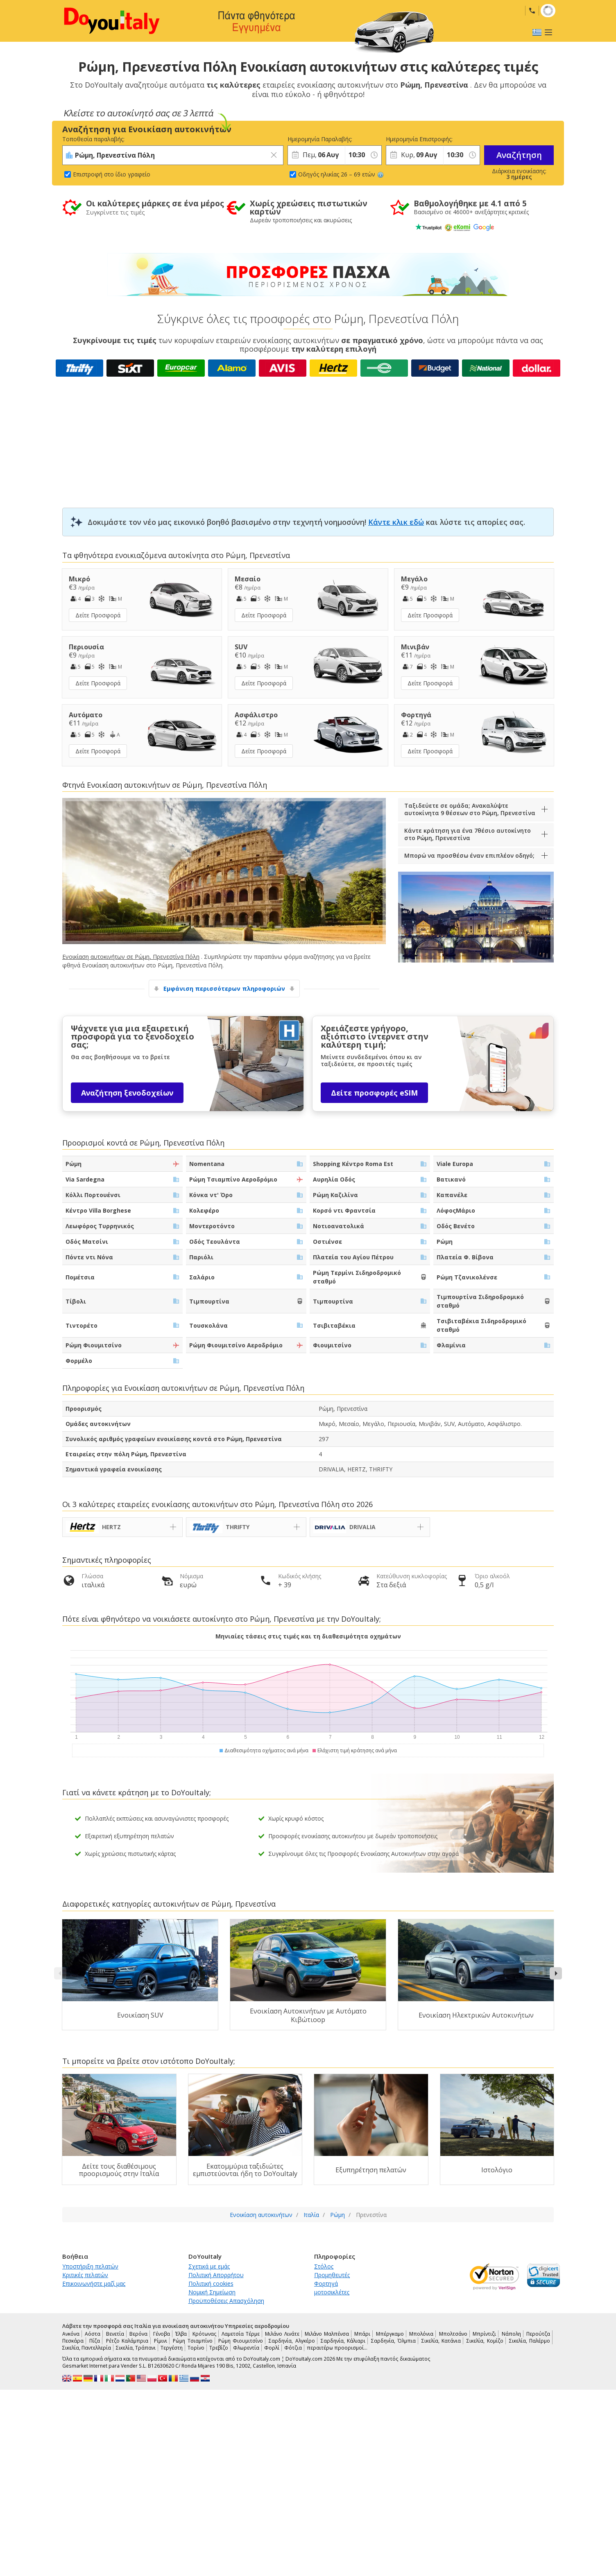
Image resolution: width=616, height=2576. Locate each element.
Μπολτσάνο (453, 2333)
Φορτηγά (326, 2283)
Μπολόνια (421, 2333)
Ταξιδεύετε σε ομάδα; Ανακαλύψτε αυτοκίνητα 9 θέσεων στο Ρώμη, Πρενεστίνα (469, 809)
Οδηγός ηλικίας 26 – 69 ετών (341, 174)
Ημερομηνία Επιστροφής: (414, 139)
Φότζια (293, 2347)
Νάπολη (511, 2333)
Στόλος (323, 2266)
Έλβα (181, 2333)
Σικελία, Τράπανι (136, 2347)
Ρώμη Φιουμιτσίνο (240, 2340)
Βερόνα (138, 2333)
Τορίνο (196, 2347)
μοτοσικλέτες (331, 2292)
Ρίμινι (160, 2340)
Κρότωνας (204, 2333)
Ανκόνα (70, 2333)
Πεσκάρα (73, 2340)
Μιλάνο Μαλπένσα (327, 2333)
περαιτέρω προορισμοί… (337, 2347)
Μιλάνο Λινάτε (282, 2333)
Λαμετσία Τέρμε (240, 2333)
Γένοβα (161, 2333)
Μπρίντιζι (484, 2333)
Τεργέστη (172, 2347)
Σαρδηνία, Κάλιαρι (343, 2340)
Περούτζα (538, 2333)
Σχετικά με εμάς (209, 2266)
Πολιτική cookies (210, 2283)
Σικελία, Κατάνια (441, 2340)
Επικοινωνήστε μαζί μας (93, 2283)
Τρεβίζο (218, 2347)
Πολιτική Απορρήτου (216, 2275)
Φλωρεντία (246, 2347)
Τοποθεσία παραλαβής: (93, 139)
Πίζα (94, 2340)
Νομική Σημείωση (212, 2292)
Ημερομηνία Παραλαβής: (316, 139)
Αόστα (92, 2333)
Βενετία (115, 2333)
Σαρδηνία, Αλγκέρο (292, 2340)
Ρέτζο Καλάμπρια (127, 2340)
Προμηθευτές (332, 2275)
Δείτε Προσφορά (97, 615)
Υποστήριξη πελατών (90, 2266)
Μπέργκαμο (390, 2333)
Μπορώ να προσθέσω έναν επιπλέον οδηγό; (469, 855)
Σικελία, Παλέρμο (529, 2340)
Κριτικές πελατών (85, 2275)
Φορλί (271, 2347)
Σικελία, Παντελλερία (86, 2347)
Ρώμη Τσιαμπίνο (192, 2340)
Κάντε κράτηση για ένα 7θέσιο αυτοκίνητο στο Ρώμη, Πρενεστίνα (467, 834)
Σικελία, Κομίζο (485, 2340)
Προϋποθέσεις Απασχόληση (226, 2301)
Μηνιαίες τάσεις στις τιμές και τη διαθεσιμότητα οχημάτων (308, 1636)
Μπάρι (362, 2333)
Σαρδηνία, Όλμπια (393, 2340)
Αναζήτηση (519, 154)
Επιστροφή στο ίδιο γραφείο (111, 174)
